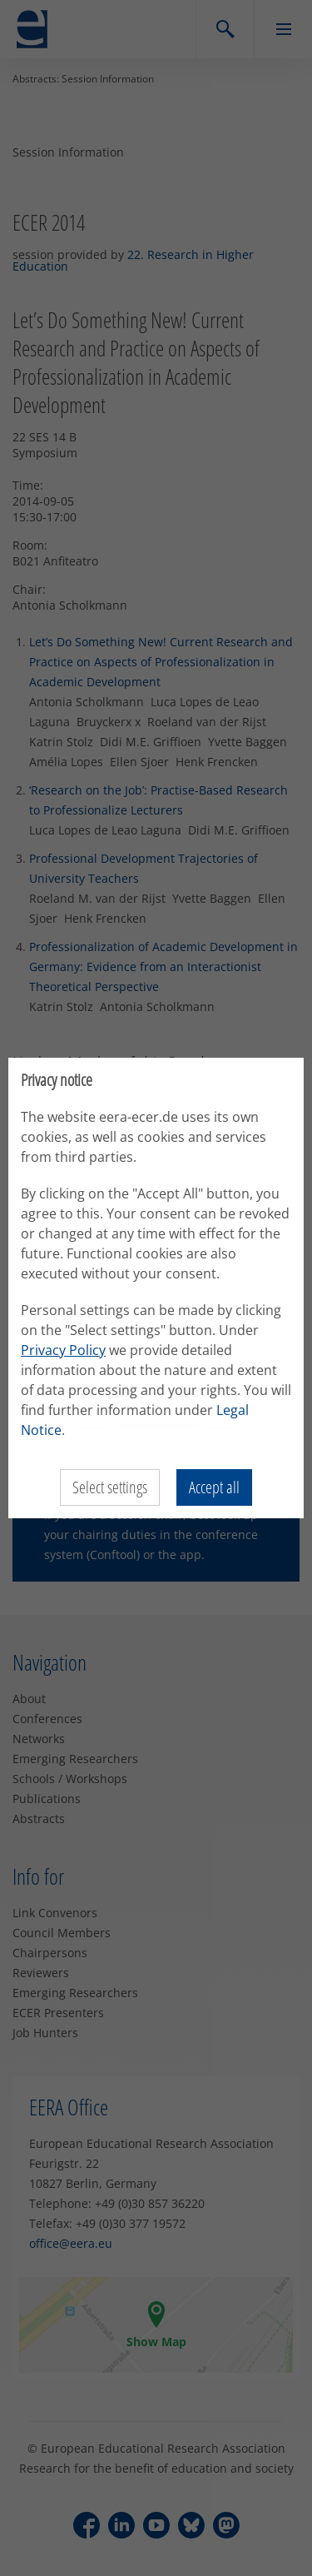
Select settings (109, 1487)
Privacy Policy (63, 1350)
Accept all (214, 1487)
